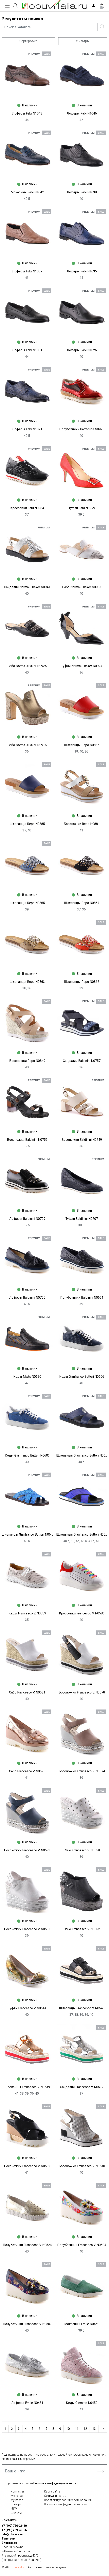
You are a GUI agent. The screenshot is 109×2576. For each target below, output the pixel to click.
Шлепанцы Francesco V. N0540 (82, 2008)
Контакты (17, 2491)
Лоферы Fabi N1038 (82, 192)
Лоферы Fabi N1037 (27, 271)
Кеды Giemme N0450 (81, 2403)
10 (68, 2429)
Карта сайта (52, 2491)
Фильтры (83, 41)
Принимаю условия (41, 2483)
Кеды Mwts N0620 (27, 1377)
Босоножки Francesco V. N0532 (27, 2166)
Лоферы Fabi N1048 (27, 113)
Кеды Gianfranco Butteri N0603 (27, 1455)
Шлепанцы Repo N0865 (27, 903)
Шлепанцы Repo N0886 (81, 745)
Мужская (17, 2500)
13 (94, 2429)
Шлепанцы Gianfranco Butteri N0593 (82, 1534)
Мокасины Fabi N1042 (27, 192)
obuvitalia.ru (19, 2567)
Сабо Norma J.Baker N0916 (27, 745)
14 (103, 2429)
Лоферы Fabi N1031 (27, 350)
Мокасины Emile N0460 (81, 2324)
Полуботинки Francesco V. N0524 (27, 2245)
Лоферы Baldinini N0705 (27, 1297)
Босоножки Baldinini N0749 (81, 1140)
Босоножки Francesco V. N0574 (82, 1771)
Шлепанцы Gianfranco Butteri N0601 (27, 1534)
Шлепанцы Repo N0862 (81, 982)
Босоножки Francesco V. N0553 (27, 1929)
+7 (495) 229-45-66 (14, 2530)
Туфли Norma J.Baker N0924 (81, 666)
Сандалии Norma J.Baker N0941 (27, 587)
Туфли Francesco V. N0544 (27, 2008)
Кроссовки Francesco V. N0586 (82, 1613)
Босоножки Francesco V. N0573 (27, 1850)
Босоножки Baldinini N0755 (27, 1140)
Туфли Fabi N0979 (82, 508)
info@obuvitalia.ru (14, 2534)
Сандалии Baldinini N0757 (82, 1061)
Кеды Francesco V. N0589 (27, 1613)
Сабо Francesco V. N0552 (82, 1929)
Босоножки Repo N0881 (82, 824)
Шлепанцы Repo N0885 (27, 824)
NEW (14, 2508)
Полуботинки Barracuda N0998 (81, 429)
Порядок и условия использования (68, 2500)
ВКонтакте (9, 2542)
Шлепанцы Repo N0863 (27, 982)
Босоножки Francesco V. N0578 (82, 1692)
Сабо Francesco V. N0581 (27, 1692)
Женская (17, 2495)
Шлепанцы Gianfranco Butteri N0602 (82, 1455)
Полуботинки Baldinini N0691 (81, 1297)
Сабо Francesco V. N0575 (27, 1771)
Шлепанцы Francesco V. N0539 (27, 2087)
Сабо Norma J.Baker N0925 (27, 666)
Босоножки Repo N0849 (27, 1061)
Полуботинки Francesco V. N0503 (27, 2324)
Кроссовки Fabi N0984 (27, 508)
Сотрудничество (55, 2495)
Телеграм (8, 2538)
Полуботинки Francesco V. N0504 (81, 2245)
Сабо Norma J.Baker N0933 (81, 587)
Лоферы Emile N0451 (27, 2403)
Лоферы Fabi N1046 (82, 113)
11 (76, 2429)
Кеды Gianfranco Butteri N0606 (81, 1377)
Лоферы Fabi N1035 (82, 271)
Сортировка (28, 41)
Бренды (16, 2504)
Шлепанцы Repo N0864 (81, 903)
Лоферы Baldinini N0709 (27, 1219)
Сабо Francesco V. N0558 (82, 1850)
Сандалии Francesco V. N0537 (82, 2087)
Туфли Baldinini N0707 (82, 1219)
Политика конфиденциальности (54, 2483)
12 (85, 2429)
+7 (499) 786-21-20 (14, 2525)
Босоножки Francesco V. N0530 (82, 2166)
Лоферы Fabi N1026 (82, 350)
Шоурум (16, 2512)
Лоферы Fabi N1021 (27, 429)
